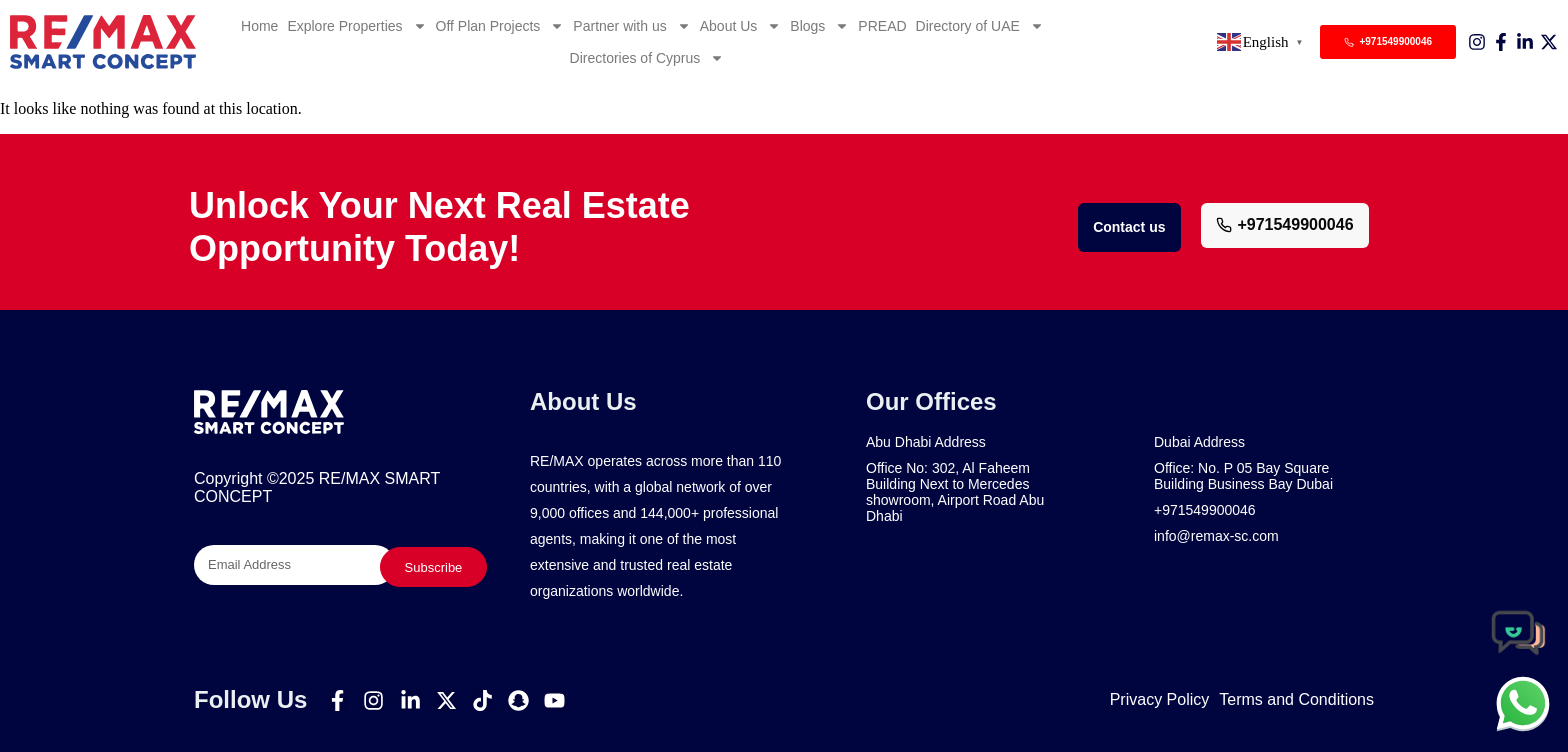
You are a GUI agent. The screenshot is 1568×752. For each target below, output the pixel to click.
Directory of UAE (980, 26)
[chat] (1523, 703)
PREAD (882, 26)
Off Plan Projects (500, 26)
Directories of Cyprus (647, 58)
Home (259, 26)
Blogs (819, 26)
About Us (741, 26)
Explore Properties (356, 26)
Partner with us (631, 26)
